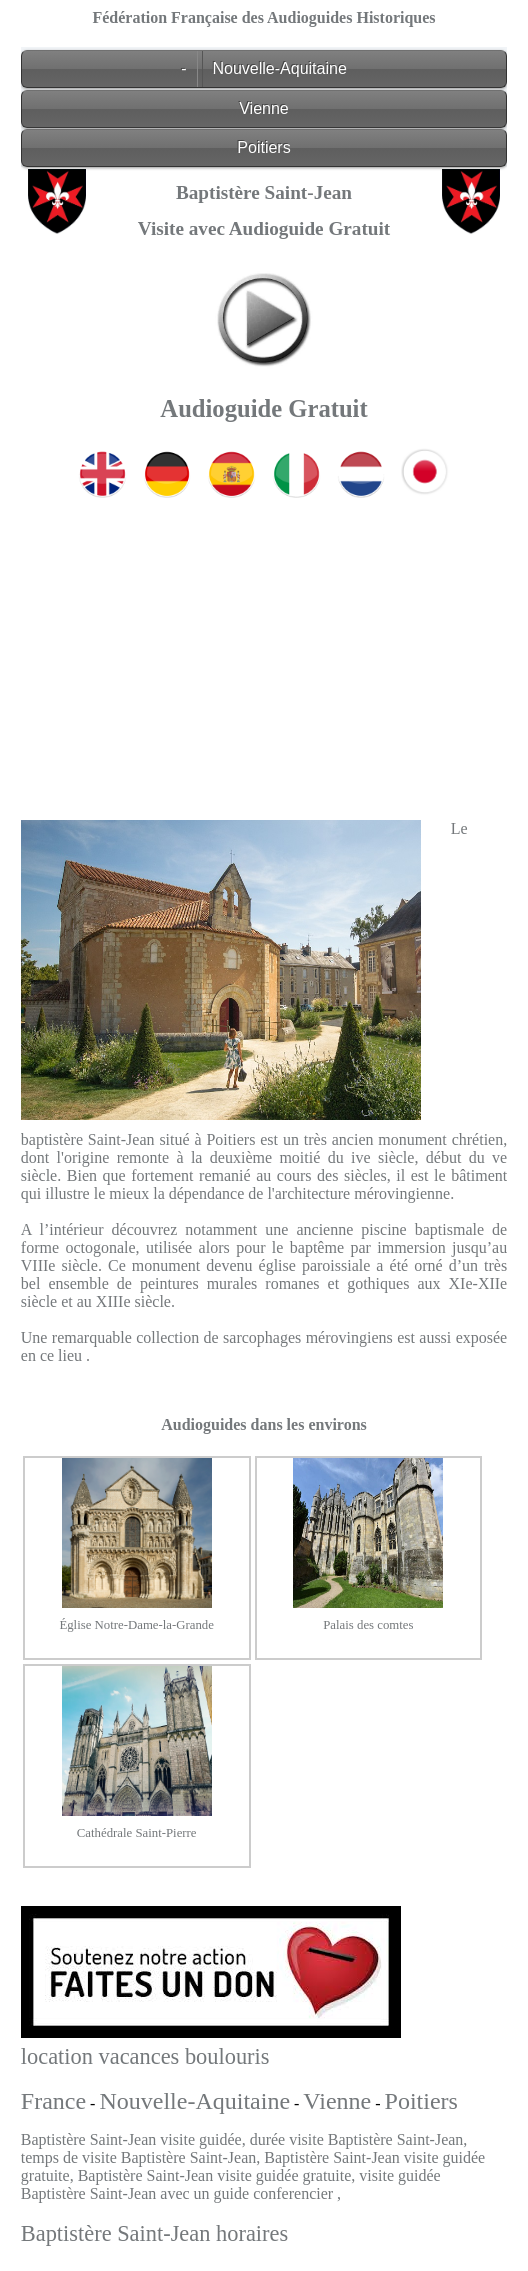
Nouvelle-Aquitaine (280, 68)
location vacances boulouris (145, 2056)
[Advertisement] (264, 644)
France (53, 2101)
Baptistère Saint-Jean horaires (154, 2233)
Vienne (264, 108)
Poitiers (263, 147)
